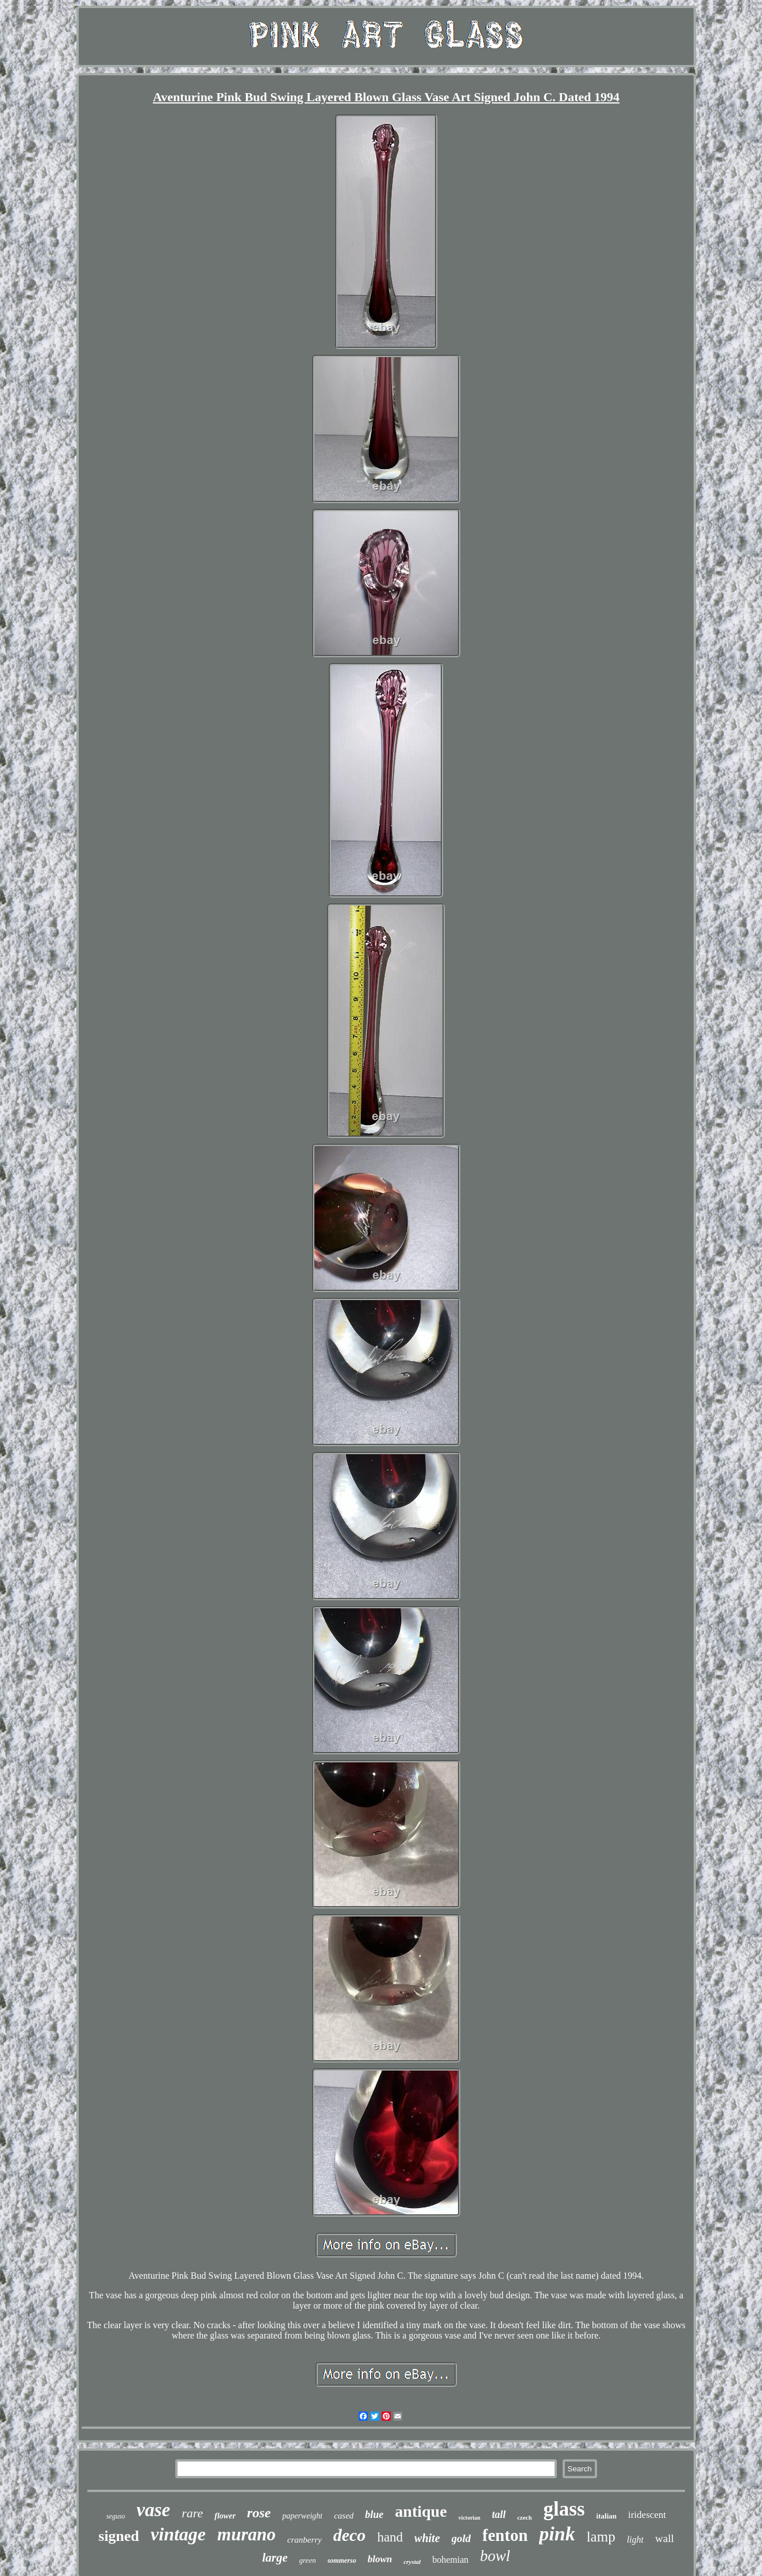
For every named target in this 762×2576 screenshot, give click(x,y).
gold (461, 2538)
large (274, 2557)
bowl (495, 2555)
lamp (601, 2536)
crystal (412, 2561)
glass (564, 2509)
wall (664, 2538)
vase (154, 2510)
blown (380, 2559)
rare (192, 2513)
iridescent (647, 2514)
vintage (178, 2534)
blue (374, 2514)
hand (390, 2537)
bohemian (450, 2559)
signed (118, 2536)
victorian (469, 2517)
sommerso (342, 2560)
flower (225, 2516)
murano (246, 2534)
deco (349, 2534)
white (427, 2538)
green (307, 2560)
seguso (115, 2516)
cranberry (304, 2539)
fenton (505, 2535)
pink (557, 2533)
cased (343, 2515)
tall (499, 2514)
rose (259, 2512)
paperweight (302, 2516)
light (635, 2539)
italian (606, 2516)
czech (524, 2517)
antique (421, 2511)
